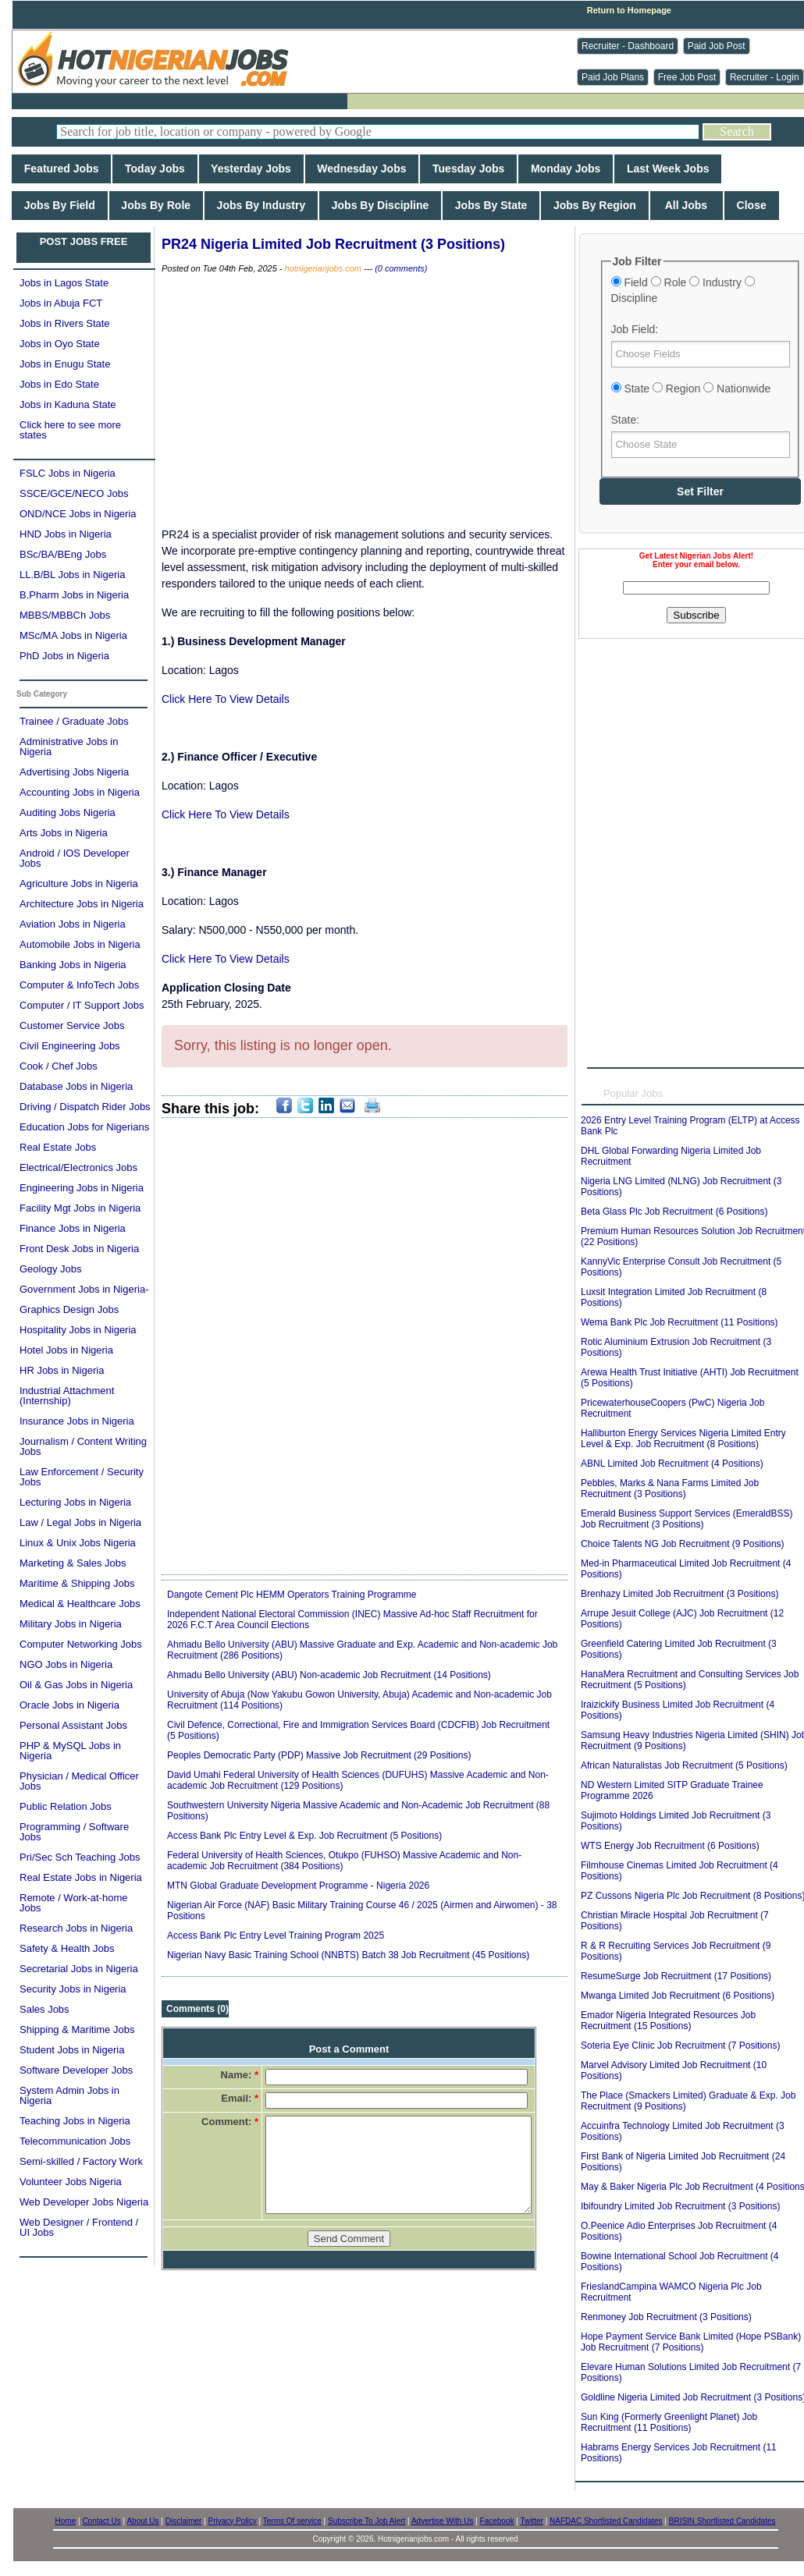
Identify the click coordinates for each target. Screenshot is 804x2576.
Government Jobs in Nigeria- (84, 1289)
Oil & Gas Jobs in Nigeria (76, 1685)
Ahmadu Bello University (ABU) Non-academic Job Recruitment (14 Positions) (329, 1674)
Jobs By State (491, 205)
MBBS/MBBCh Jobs (65, 615)
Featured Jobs (61, 168)
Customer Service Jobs (72, 1025)
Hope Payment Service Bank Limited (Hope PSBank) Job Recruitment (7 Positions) (691, 2342)
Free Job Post (687, 77)
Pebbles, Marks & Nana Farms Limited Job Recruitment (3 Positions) (670, 1488)
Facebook (497, 2521)
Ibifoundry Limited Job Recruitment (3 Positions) (680, 2206)
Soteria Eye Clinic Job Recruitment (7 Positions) (680, 2045)
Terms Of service (292, 2521)
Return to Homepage (629, 10)
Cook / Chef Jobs (59, 1066)
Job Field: (635, 329)
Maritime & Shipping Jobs (77, 1583)
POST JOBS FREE (84, 241)
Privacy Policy (232, 2521)
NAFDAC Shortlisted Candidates (606, 2521)
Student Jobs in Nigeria (72, 2050)
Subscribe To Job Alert (366, 2521)
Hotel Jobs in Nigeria (66, 1350)
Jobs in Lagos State (64, 283)
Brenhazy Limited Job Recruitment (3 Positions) (679, 1593)
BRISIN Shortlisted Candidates (722, 2521)
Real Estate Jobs (58, 1147)
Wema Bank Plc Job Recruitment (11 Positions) (679, 1322)
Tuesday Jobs (468, 168)
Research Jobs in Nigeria (76, 1928)
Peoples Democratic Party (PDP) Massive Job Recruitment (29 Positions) (319, 1755)
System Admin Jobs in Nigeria (69, 2095)
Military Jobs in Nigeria (71, 1624)
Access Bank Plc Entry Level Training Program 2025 (275, 1935)
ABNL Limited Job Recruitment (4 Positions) (672, 1463)
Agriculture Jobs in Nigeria (79, 883)
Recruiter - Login (764, 77)
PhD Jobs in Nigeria (64, 656)
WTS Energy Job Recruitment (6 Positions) (670, 1845)
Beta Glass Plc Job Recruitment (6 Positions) (674, 1211)
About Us (142, 2521)
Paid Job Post (716, 46)
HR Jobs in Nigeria (62, 1370)
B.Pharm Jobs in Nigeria (74, 595)
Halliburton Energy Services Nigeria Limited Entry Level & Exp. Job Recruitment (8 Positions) (683, 1438)
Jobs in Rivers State (65, 323)
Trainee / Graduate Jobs (74, 721)
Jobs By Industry (261, 205)
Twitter (531, 2521)
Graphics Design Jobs (69, 1309)
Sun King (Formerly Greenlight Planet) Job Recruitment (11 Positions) (669, 2422)
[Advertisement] (364, 401)
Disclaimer (183, 2521)
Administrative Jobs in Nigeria (69, 747)
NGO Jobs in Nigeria (66, 1664)
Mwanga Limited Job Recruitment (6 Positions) (677, 1995)
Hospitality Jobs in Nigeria (78, 1330)
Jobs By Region (594, 205)
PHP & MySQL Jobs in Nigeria (70, 1751)
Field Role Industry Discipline (683, 290)
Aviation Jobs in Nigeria (73, 924)
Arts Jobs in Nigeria (64, 833)
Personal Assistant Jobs (73, 1725)
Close (752, 205)
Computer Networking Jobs (81, 1644)
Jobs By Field (59, 205)
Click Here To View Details (226, 699)
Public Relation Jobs (66, 1806)
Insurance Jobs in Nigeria (77, 1421)
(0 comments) (401, 268)
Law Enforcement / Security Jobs (82, 1477)
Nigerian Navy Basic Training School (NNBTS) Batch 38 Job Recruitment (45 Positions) (348, 1955)
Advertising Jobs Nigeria (74, 772)
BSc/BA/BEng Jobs (63, 554)
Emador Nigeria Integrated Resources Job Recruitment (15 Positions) (668, 2020)
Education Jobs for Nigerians (84, 1127)
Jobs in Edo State (59, 384)
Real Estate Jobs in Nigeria (81, 1877)
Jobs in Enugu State (65, 364)
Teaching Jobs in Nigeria (75, 2121)
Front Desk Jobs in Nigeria (79, 1248)
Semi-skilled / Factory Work (81, 2161)
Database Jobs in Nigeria (76, 1086)
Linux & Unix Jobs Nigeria (78, 1543)
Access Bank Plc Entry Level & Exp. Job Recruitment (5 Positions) (304, 1835)
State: (625, 419)
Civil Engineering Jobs (70, 1046)
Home (65, 2521)
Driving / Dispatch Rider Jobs (85, 1106)
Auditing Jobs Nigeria (68, 812)
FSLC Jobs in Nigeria (68, 473)
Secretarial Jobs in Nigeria (79, 1969)
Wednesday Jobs (362, 168)
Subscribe (696, 615)
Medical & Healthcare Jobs (80, 1603)
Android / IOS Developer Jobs (75, 858)
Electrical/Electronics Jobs (78, 1167)
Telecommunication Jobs (75, 2141)
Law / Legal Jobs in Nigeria (80, 1522)
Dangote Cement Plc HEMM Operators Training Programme (291, 1594)
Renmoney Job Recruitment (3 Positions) (666, 2317)
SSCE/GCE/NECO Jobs (74, 493)
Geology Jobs (51, 1269)
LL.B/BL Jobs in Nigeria (72, 574)
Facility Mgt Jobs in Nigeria (80, 1208)
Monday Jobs (566, 168)
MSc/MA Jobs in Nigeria (73, 635)
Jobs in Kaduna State (68, 404)
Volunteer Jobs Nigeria (71, 2181)
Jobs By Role (156, 205)
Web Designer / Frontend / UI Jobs (79, 2227)
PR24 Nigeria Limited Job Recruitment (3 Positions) (333, 244)
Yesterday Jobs (251, 168)
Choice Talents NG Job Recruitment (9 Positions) (682, 1543)
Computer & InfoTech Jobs (79, 985)
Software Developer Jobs (76, 2070)
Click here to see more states (70, 430)
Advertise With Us (442, 2521)
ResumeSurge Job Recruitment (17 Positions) (676, 1976)
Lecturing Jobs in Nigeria (75, 1502)
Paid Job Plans (613, 77)
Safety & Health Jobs (67, 1948)
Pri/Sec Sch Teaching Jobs (80, 1857)
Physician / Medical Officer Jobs (79, 1781)
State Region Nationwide (691, 388)
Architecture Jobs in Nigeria (82, 904)
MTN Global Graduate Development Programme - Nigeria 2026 (298, 1885)
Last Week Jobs (668, 168)
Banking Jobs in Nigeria (73, 964)
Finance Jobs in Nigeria (73, 1228)
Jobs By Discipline (380, 205)
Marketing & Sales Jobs (73, 1563)
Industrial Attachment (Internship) (67, 1396)
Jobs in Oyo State (60, 343)
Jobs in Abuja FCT (61, 303)
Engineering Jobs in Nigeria (82, 1188)
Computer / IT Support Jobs (82, 1005)
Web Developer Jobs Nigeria (84, 2202)
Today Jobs (154, 168)
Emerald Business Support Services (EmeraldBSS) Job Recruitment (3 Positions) (686, 1519)
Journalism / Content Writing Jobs (83, 1446)
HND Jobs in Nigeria (66, 534)
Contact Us (101, 2521)
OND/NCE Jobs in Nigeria (78, 514)
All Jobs (686, 205)
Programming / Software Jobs (74, 1832)
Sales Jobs (44, 2009)
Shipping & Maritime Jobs (77, 2029)
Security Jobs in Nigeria (73, 1989)
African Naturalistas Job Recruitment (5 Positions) (684, 1765)
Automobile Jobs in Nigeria (80, 944)
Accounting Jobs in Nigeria (80, 792)
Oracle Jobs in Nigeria (69, 1705)
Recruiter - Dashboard (628, 46)
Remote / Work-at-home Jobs (73, 1903)
